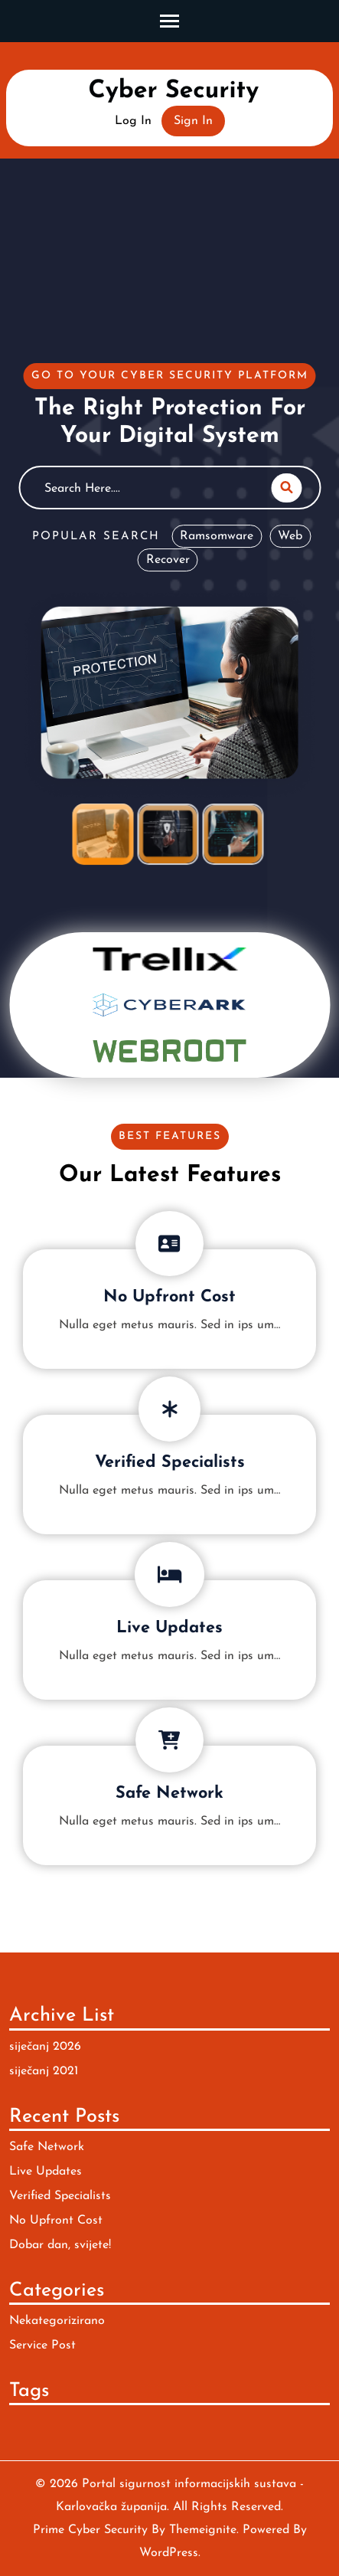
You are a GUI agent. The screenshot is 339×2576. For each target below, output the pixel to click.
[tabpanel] (169, 583)
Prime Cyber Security (90, 2530)
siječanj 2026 (45, 2047)
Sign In (193, 121)
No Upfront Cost (169, 1297)
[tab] (102, 834)
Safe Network (169, 1794)
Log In (133, 121)
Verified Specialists (170, 1463)
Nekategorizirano (57, 2321)
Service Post (42, 2345)
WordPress (168, 2553)
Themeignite (202, 2530)
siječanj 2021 (43, 2071)
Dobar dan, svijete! (60, 2245)
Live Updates (169, 1628)
